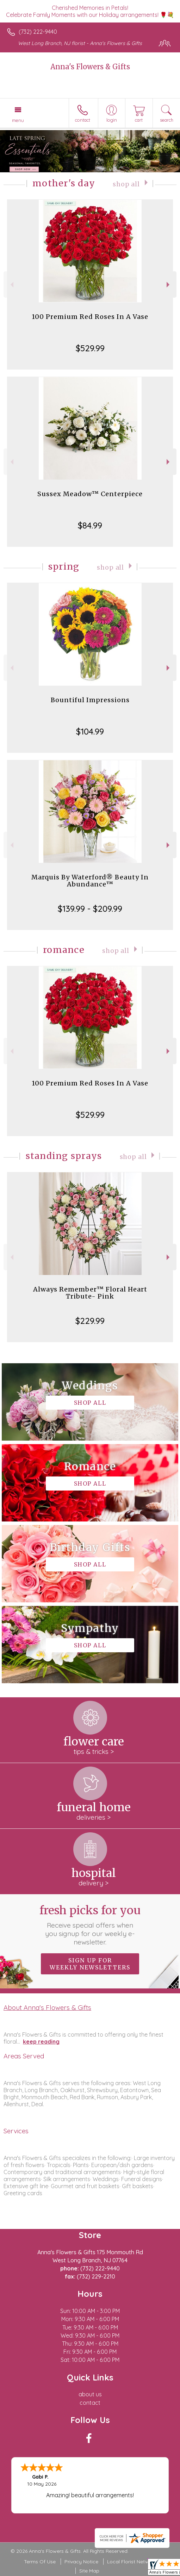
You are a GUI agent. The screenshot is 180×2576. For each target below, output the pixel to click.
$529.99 (90, 348)
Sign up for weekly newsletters (90, 1964)
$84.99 (90, 525)
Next (168, 284)
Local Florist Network (131, 2561)
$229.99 (90, 1320)
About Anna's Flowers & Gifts (47, 2007)
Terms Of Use (40, 2561)
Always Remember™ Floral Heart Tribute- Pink (90, 1292)
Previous (11, 284)
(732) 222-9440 (38, 31)
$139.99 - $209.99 (90, 908)
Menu (18, 120)
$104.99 (90, 731)
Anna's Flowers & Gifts (90, 66)
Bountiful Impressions (90, 700)
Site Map (89, 2571)
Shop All (126, 184)
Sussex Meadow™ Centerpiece (90, 494)
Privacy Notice (81, 2561)
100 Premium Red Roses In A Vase (90, 317)
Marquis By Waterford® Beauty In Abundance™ (90, 880)
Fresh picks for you (90, 1924)
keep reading (41, 2041)
